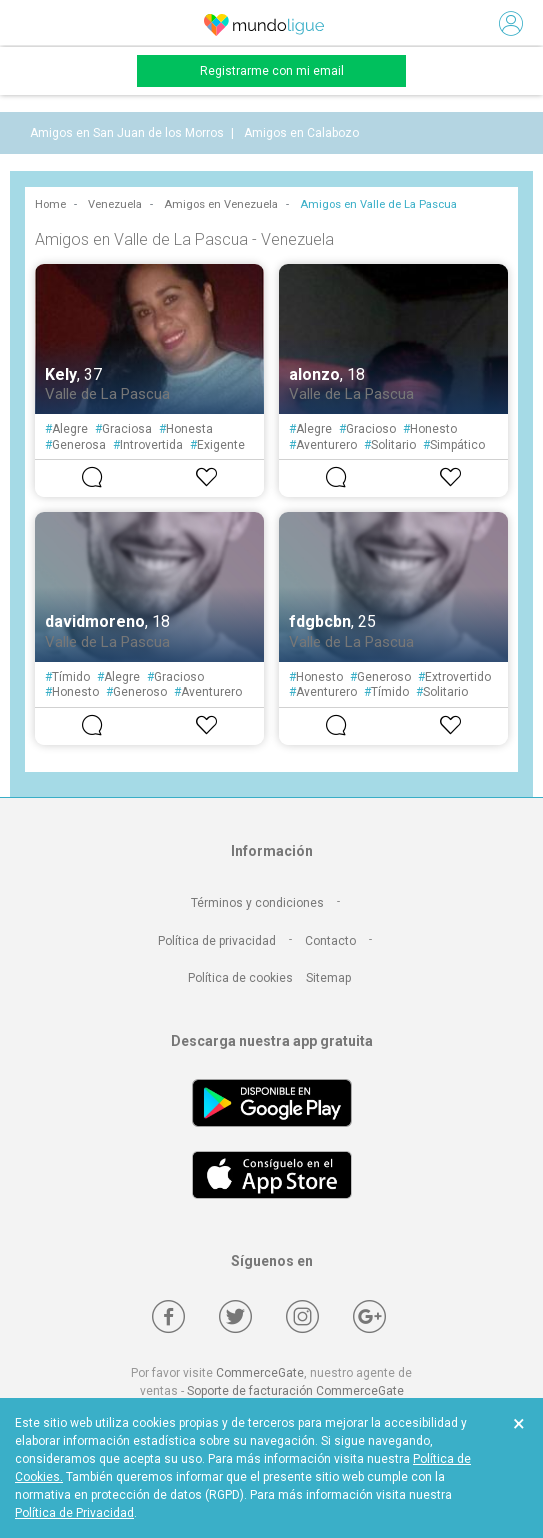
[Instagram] (302, 1316)
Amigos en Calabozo (301, 133)
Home (50, 204)
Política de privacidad (217, 941)
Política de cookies (240, 978)
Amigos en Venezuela (221, 204)
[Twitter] (235, 1316)
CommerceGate (260, 1373)
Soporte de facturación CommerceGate (295, 1391)
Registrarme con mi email (272, 71)
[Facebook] (168, 1316)
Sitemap (328, 978)
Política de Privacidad (74, 1513)
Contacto (330, 941)
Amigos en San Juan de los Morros (127, 133)
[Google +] (369, 1316)
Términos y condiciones (257, 903)
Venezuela (115, 204)
